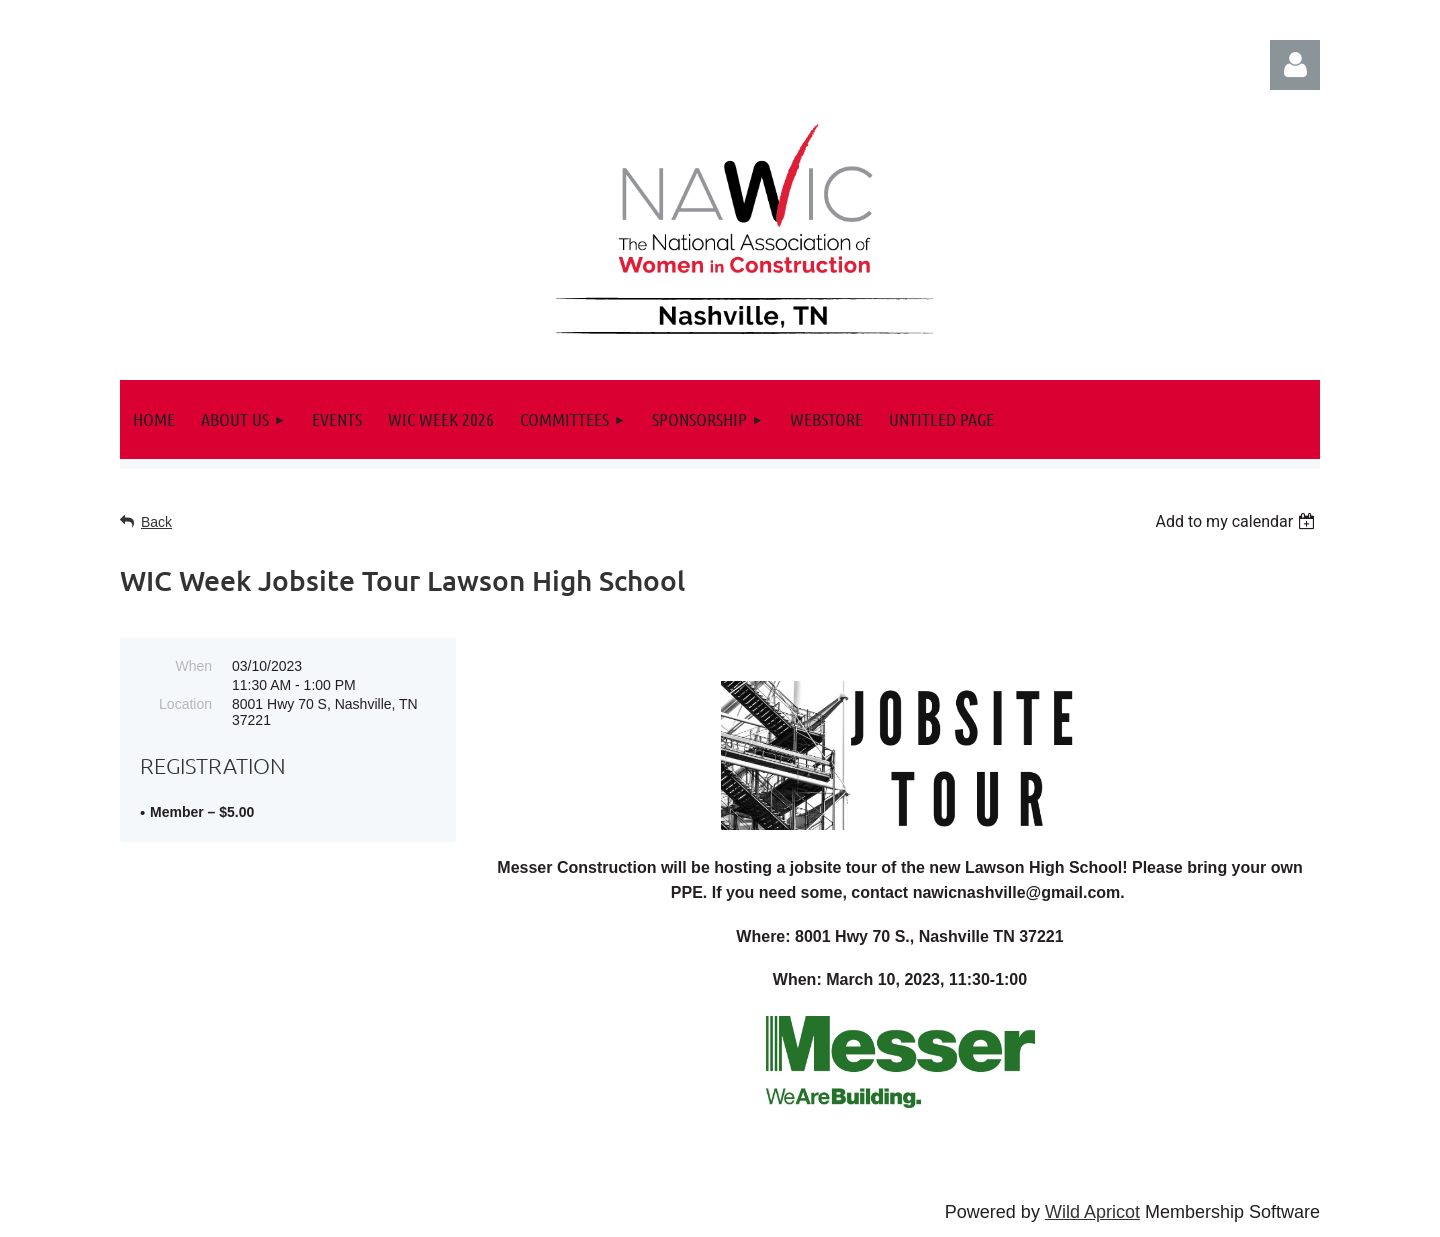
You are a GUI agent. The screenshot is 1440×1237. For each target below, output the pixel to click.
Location (185, 704)
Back (156, 522)
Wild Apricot (1092, 1212)
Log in (1295, 65)
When (193, 666)
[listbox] (1237, 521)
